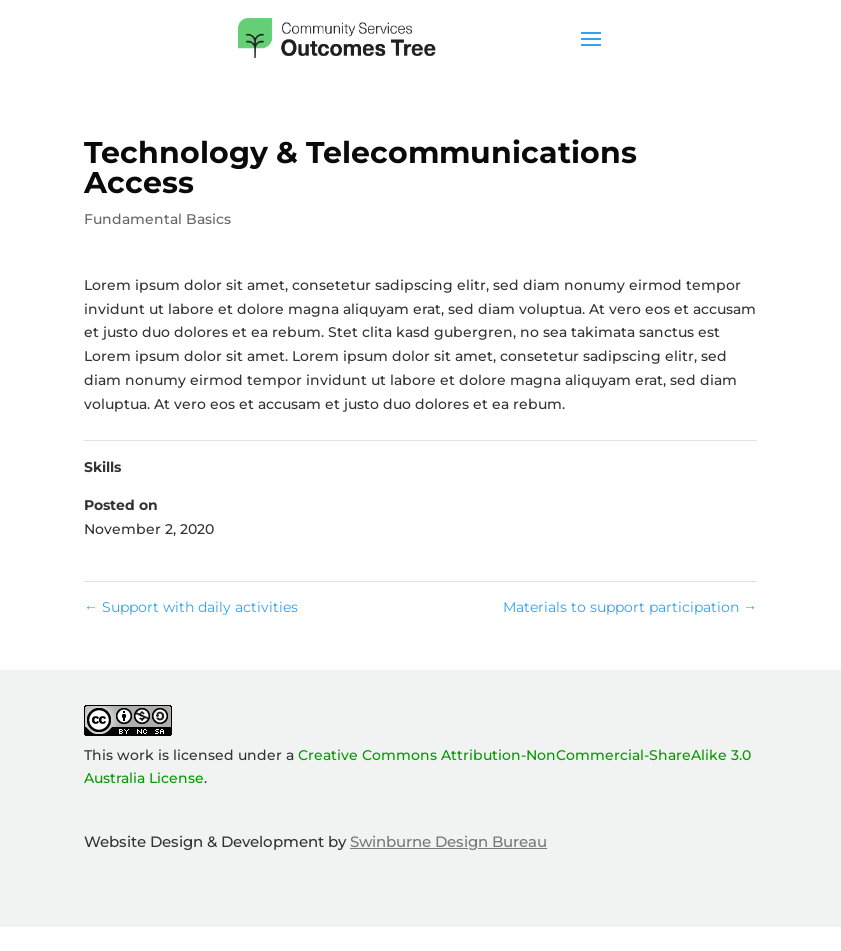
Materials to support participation (630, 607)
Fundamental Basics (157, 219)
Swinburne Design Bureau (448, 841)
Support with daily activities (191, 607)
